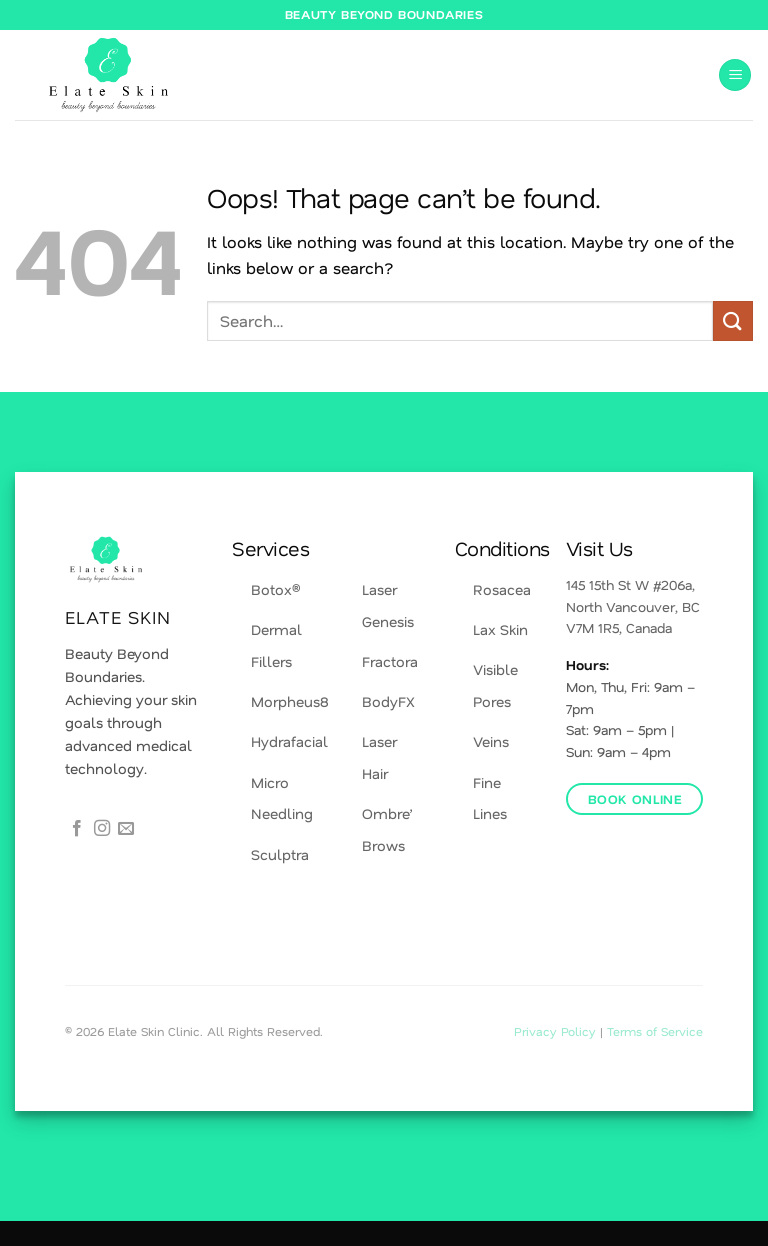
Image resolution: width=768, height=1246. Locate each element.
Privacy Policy (557, 1031)
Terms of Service (655, 1031)
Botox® (276, 589)
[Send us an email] (126, 829)
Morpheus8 (290, 701)
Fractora (390, 661)
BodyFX (388, 701)
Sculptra (280, 854)
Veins (491, 741)
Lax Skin (500, 629)
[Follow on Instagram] (102, 829)
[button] (735, 75)
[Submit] (733, 320)
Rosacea (502, 589)
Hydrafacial (289, 741)
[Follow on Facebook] (77, 829)
